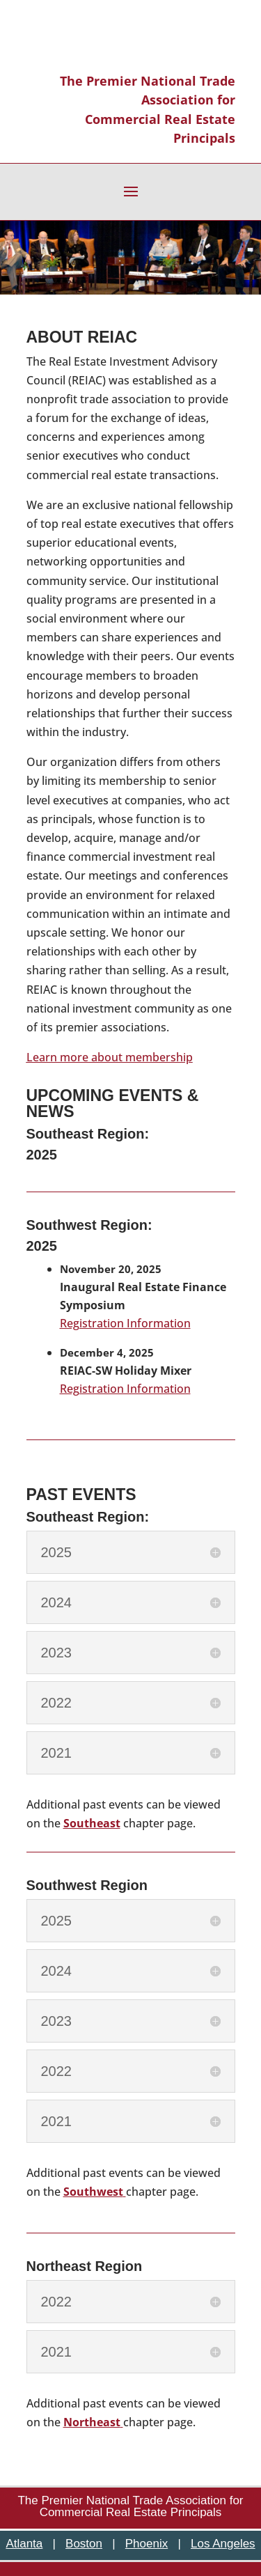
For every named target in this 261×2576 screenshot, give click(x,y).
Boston (83, 2543)
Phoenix (146, 2543)
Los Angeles (223, 2543)
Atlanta (24, 2543)
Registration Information (125, 1323)
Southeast (91, 1823)
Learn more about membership (109, 1057)
